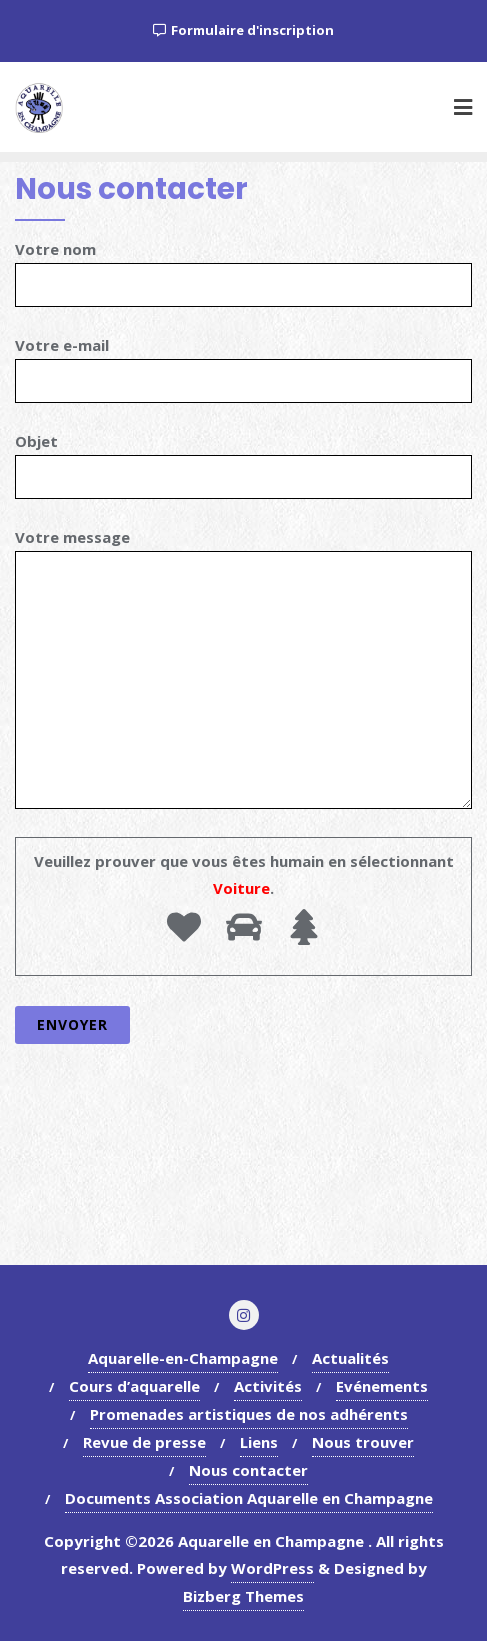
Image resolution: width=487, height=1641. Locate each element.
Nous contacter (248, 1470)
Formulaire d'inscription (243, 30)
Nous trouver (363, 1442)
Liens (259, 1442)
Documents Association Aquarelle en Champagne (249, 1498)
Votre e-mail (243, 363)
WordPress (272, 1568)
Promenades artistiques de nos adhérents (249, 1414)
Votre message (243, 668)
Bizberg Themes (243, 1596)
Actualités (350, 1358)
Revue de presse (144, 1442)
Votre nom (243, 267)
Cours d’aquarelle (134, 1386)
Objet (243, 459)
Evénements (382, 1386)
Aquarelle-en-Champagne (183, 1358)
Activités (268, 1386)
